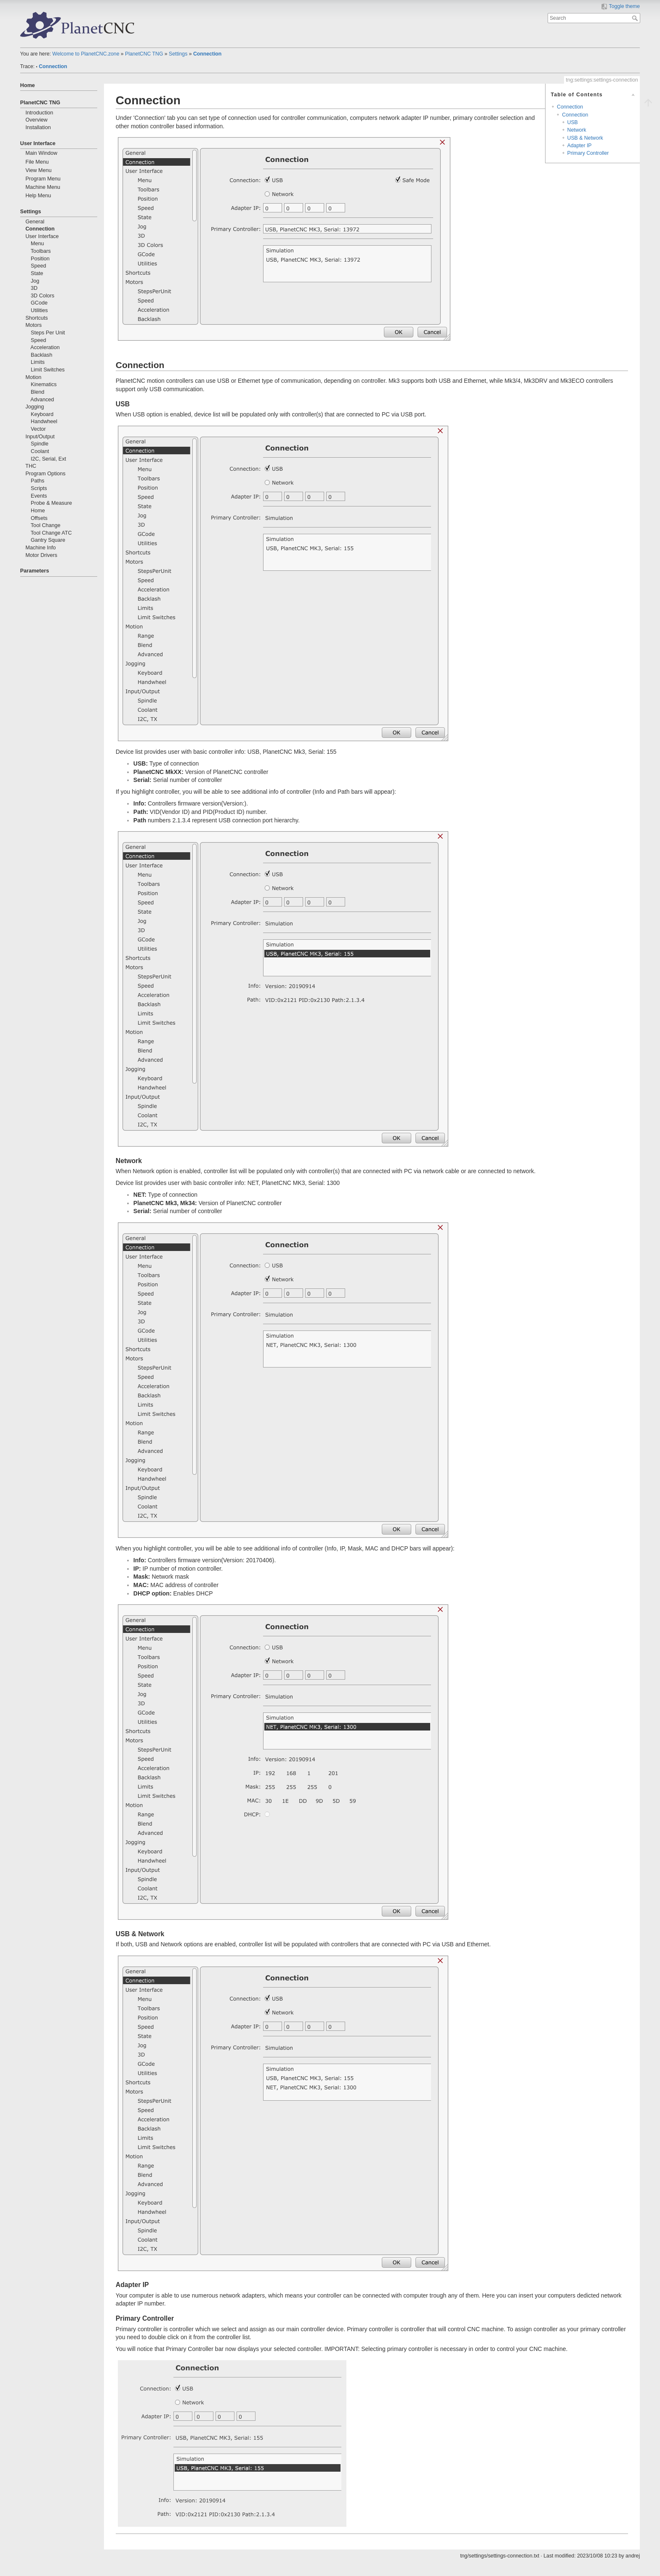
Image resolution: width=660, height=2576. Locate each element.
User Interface (38, 143)
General (34, 222)
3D (34, 288)
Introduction (39, 113)
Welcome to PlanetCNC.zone (85, 54)
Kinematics (44, 384)
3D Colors (42, 296)
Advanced (42, 400)
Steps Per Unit (48, 333)
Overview (36, 120)
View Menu (38, 170)
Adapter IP (579, 145)
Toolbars (41, 251)
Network (576, 130)
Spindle (39, 444)
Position (40, 259)
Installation (38, 127)
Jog (35, 281)
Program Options (45, 474)
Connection (207, 54)
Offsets (39, 518)
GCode (39, 303)
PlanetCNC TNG (144, 54)
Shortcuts (36, 318)
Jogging (34, 407)
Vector (38, 429)
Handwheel (44, 421)
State (37, 273)
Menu (37, 243)
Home (27, 85)
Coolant (40, 451)
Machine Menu (42, 187)
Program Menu (42, 179)
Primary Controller (588, 153)
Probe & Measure (51, 503)
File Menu (36, 162)
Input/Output (39, 437)
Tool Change (46, 525)
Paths (37, 481)
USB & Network (585, 138)
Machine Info (40, 548)
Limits (38, 362)
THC (30, 466)
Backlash (41, 355)
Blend (37, 392)
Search (636, 18)
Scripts (39, 488)
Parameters (34, 571)
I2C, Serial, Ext (48, 459)
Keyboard (42, 414)
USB (572, 122)
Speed (38, 266)
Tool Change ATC (51, 533)
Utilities (39, 310)
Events (39, 496)
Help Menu (38, 196)
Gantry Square (48, 540)
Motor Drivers (41, 555)
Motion (33, 377)
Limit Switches (47, 370)
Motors (33, 325)
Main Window (41, 153)
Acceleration (44, 347)
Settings (178, 54)
